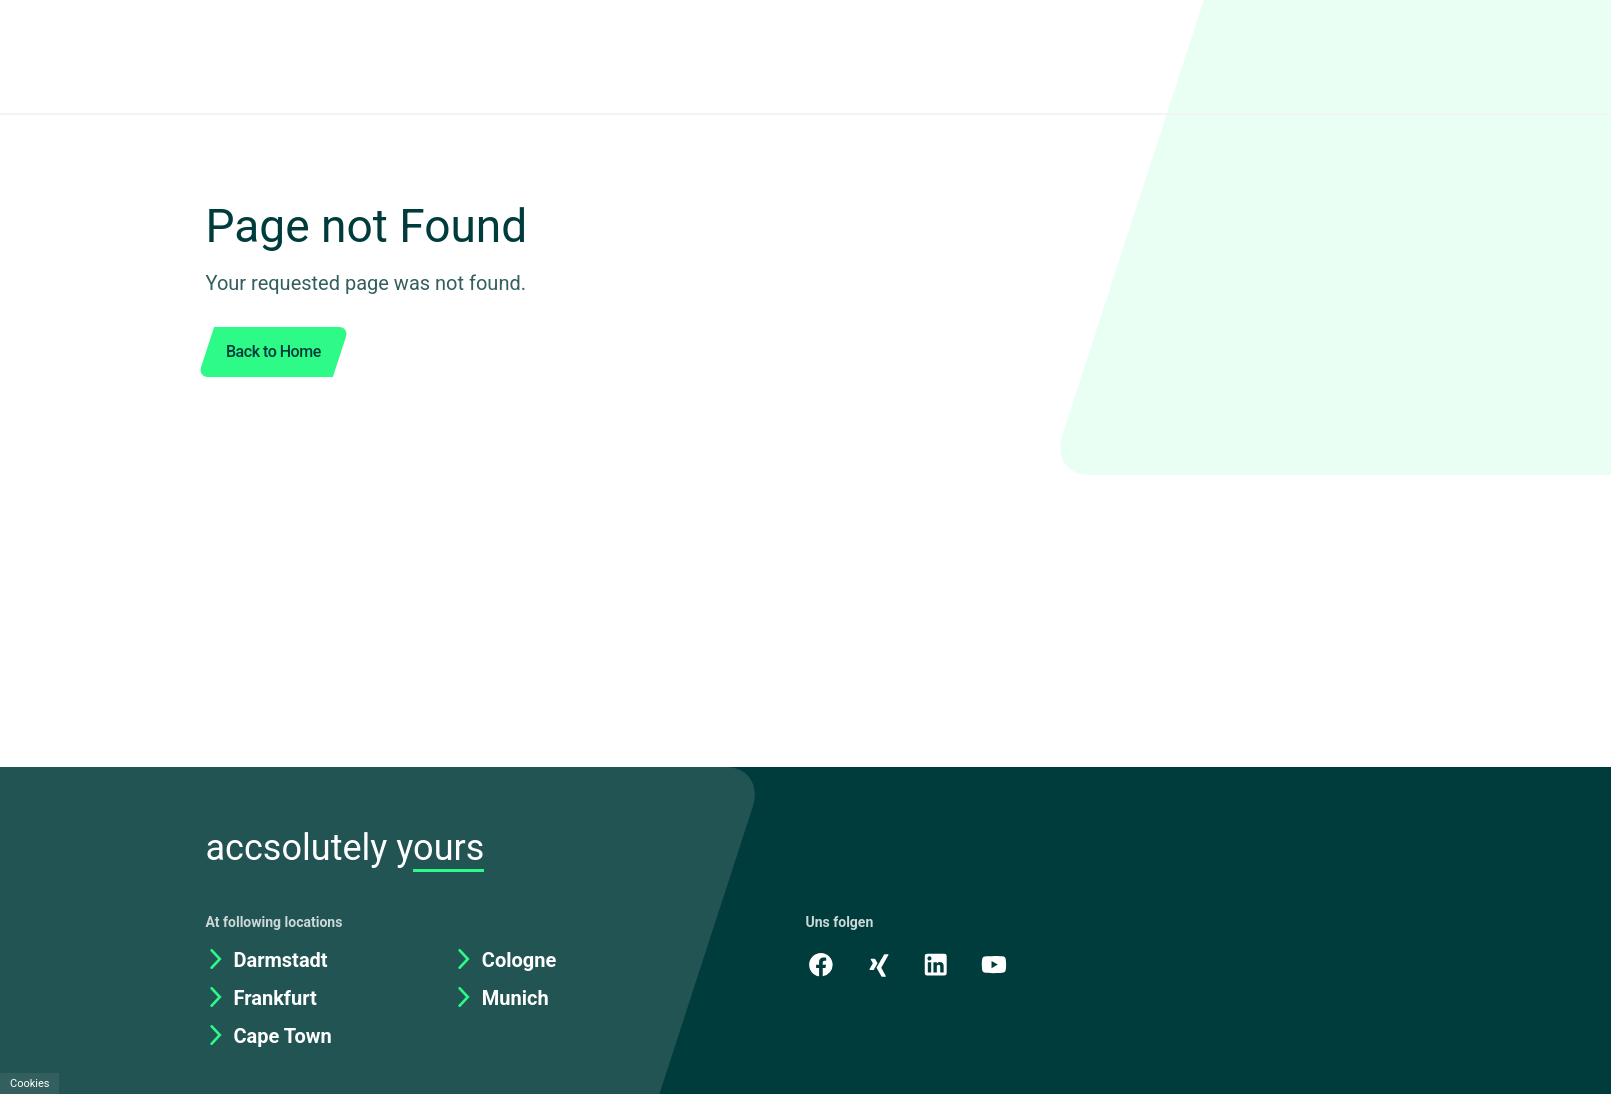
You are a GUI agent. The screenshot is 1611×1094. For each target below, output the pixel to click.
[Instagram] (1116, 902)
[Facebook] (821, 902)
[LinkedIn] (939, 902)
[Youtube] (998, 902)
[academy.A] (1057, 902)
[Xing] (880, 902)
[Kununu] (1175, 902)
